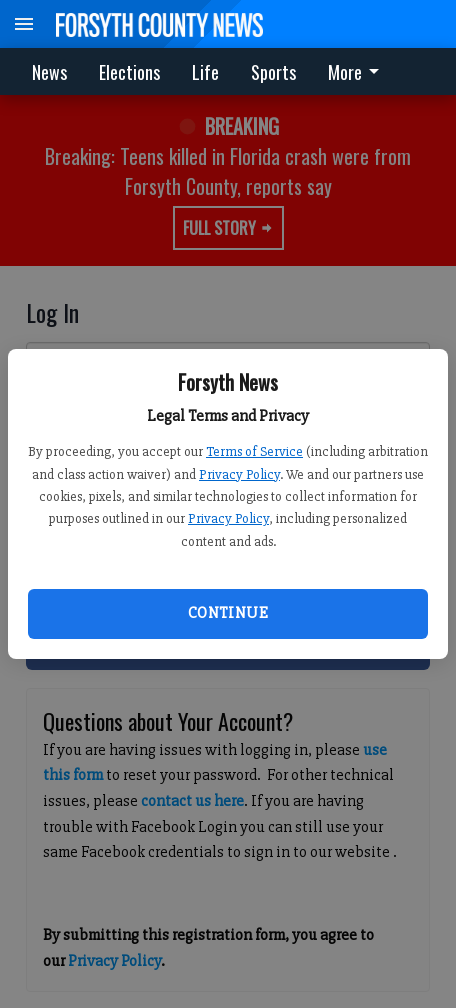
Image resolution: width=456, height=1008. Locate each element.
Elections (129, 72)
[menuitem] (359, 71)
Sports (273, 72)
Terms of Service (254, 451)
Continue (228, 613)
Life (205, 72)
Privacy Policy (239, 474)
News (49, 72)
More (357, 72)
